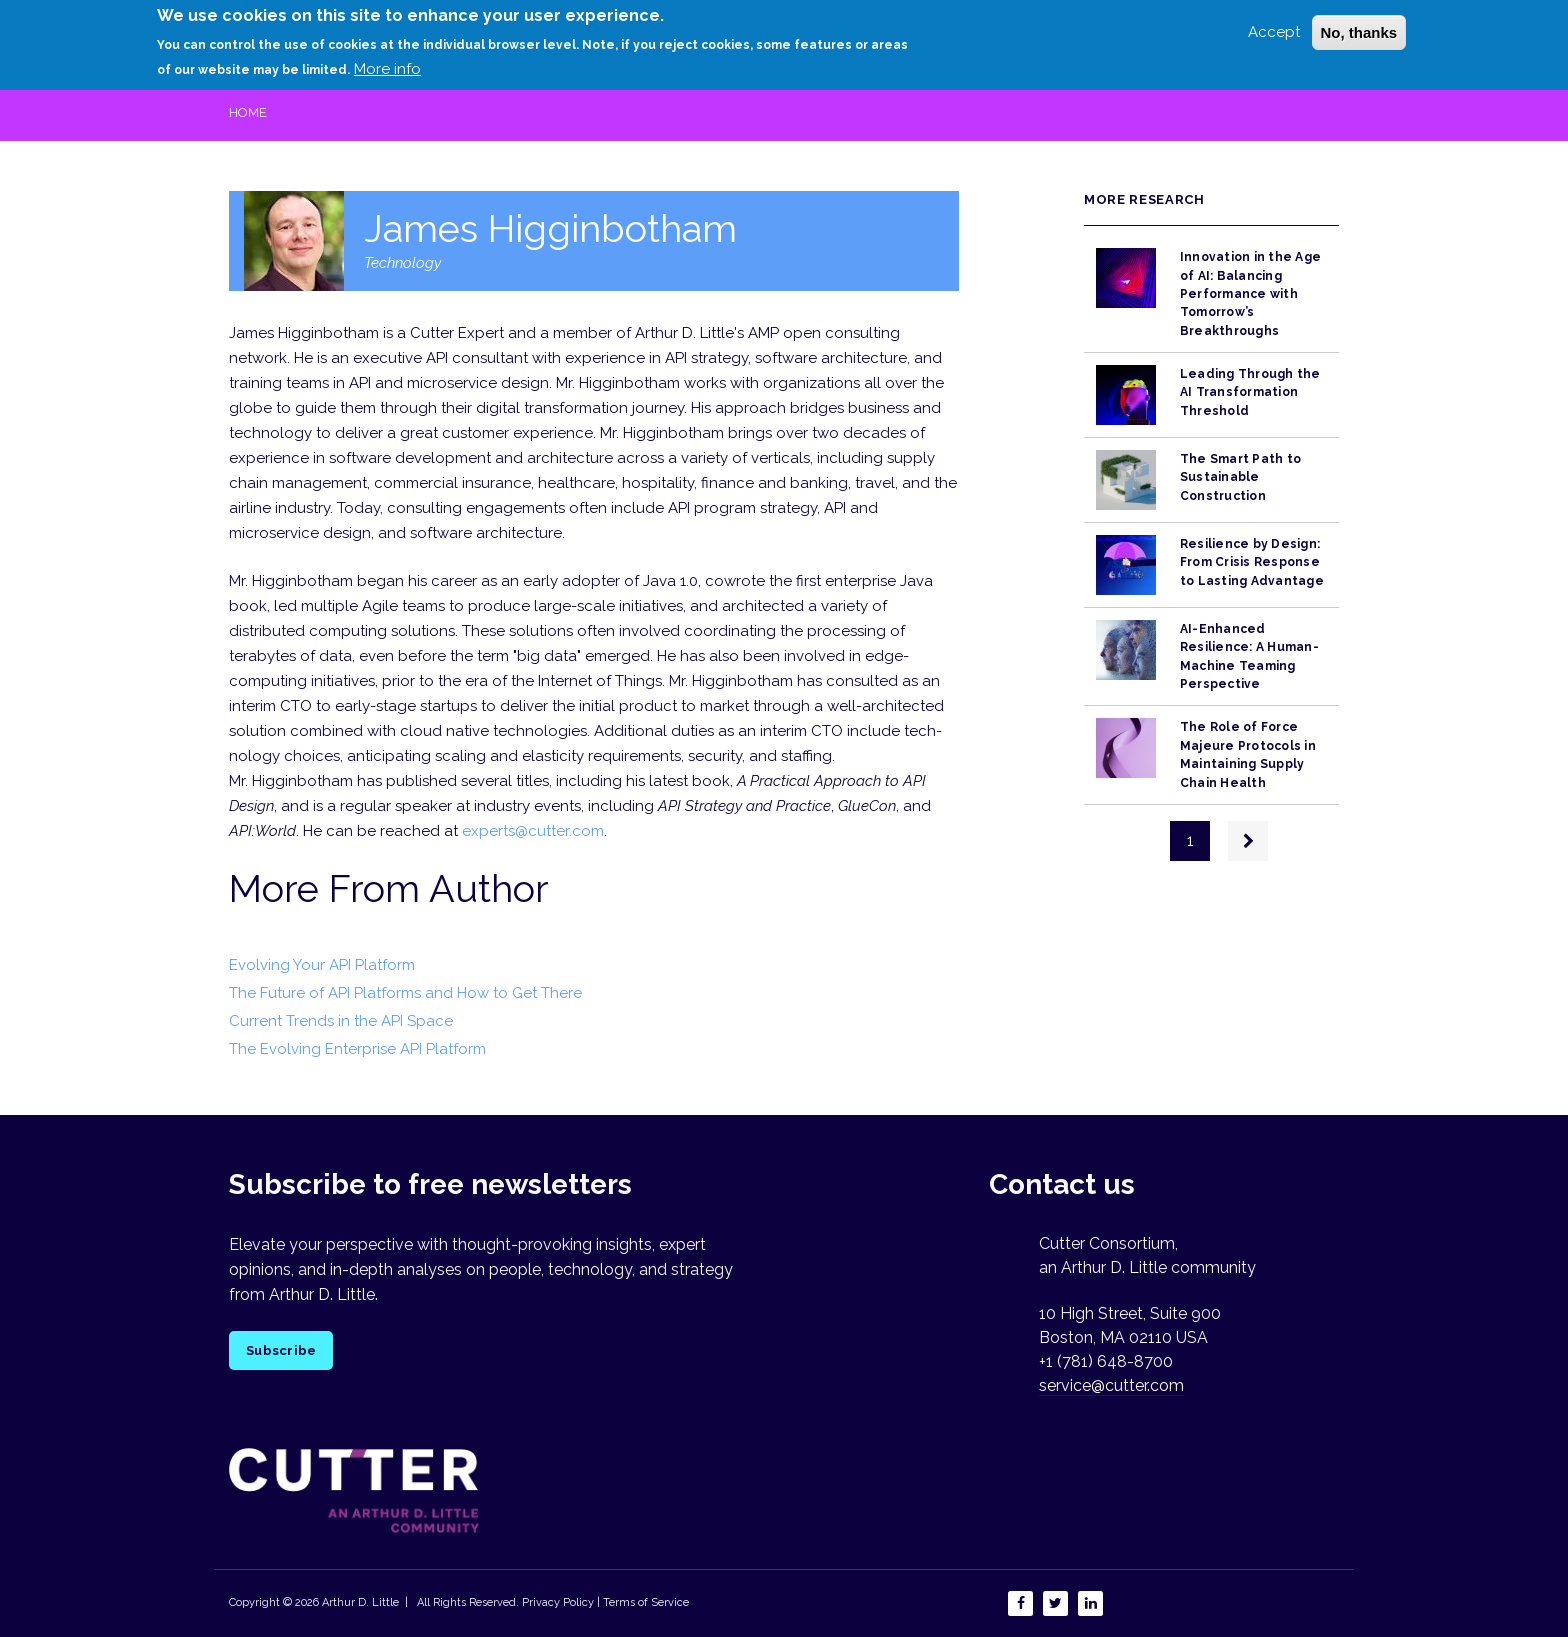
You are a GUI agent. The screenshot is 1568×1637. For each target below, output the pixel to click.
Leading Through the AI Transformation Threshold (1250, 392)
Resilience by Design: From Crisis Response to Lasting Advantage (1252, 562)
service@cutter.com (1111, 1385)
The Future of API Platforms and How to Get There (405, 993)
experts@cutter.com (533, 831)
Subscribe (281, 1350)
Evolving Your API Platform (322, 965)
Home (248, 112)
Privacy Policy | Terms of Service (605, 1602)
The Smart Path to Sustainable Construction (1240, 477)
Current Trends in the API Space (341, 1021)
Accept (1274, 27)
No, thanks (1359, 27)
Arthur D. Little (359, 1602)
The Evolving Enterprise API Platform (357, 1049)
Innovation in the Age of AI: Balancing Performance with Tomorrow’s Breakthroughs (1250, 293)
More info (387, 65)
